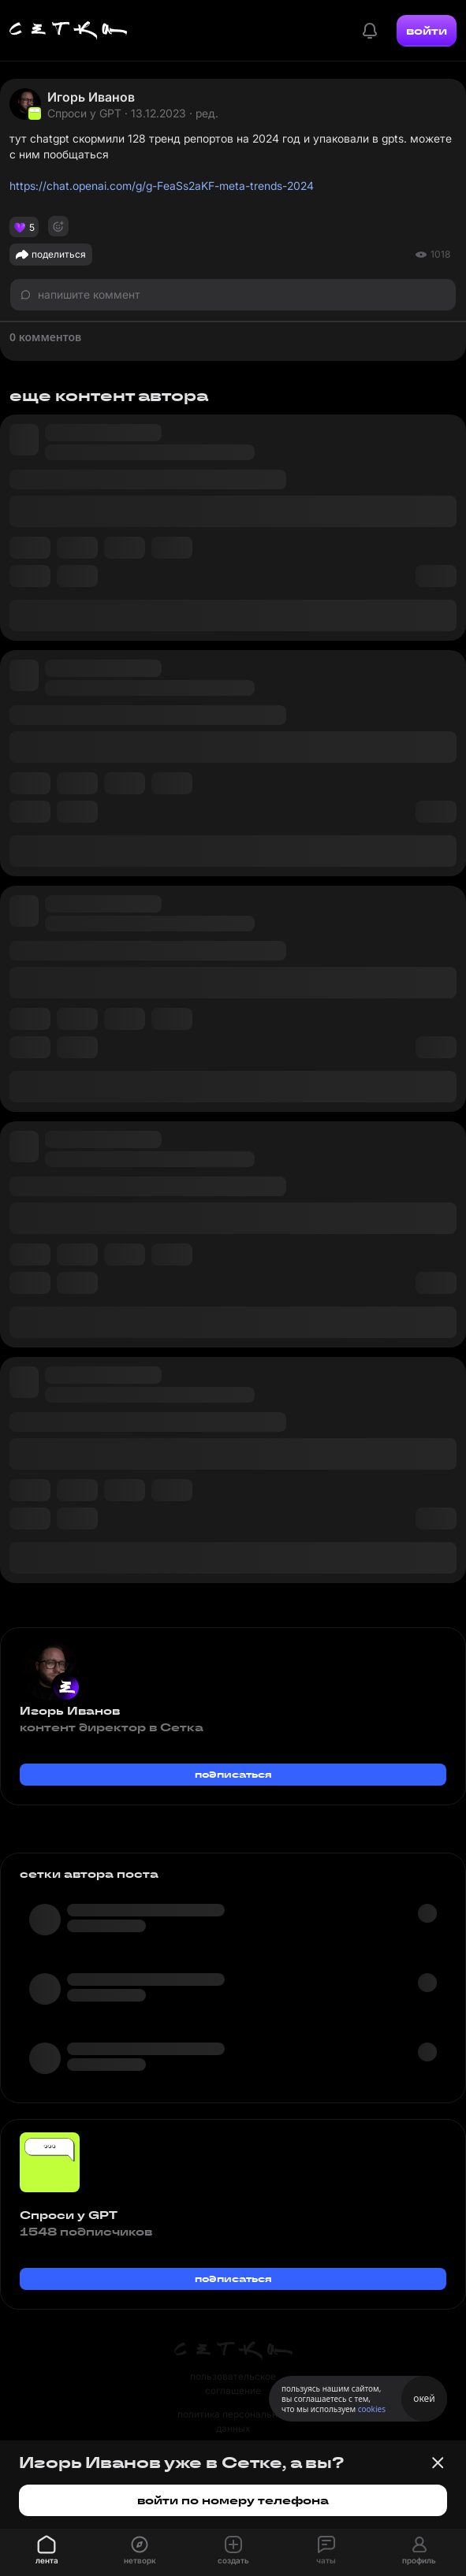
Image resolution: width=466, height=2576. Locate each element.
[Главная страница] (68, 30)
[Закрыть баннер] (437, 2462)
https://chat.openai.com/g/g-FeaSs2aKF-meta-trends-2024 (161, 185)
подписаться (233, 1774)
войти (426, 31)
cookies (372, 2408)
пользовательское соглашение (233, 2383)
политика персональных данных (233, 2421)
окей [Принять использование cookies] (423, 2398)
